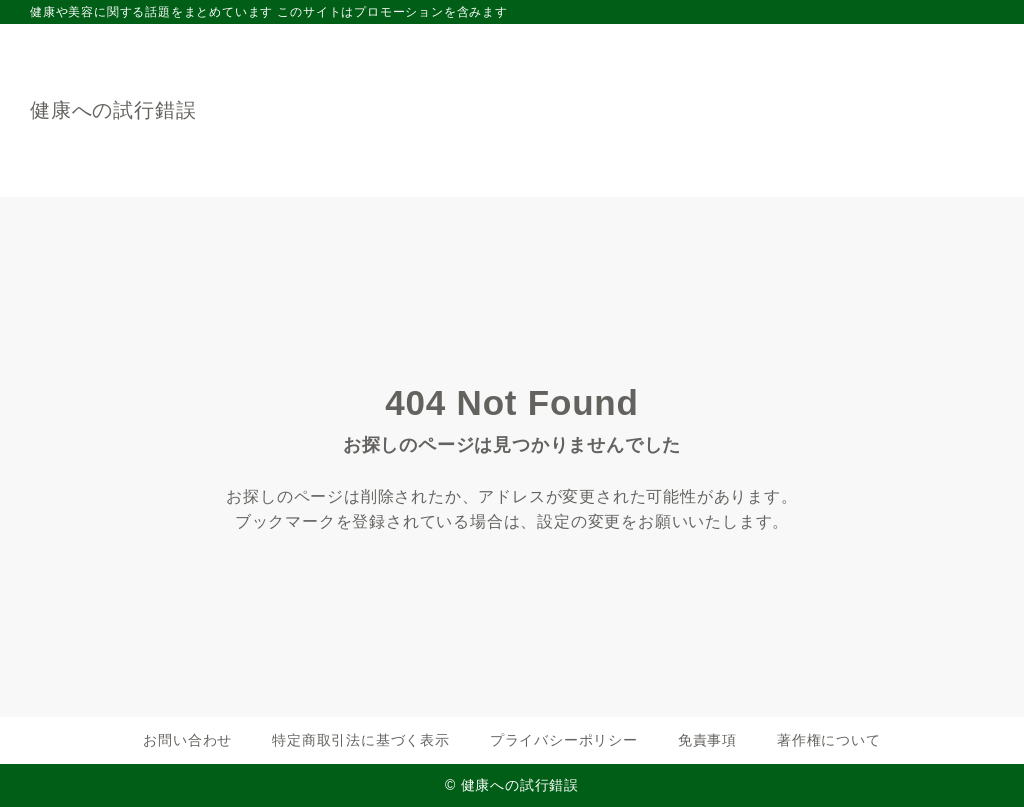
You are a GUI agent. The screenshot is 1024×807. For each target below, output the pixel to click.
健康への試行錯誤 (113, 110)
